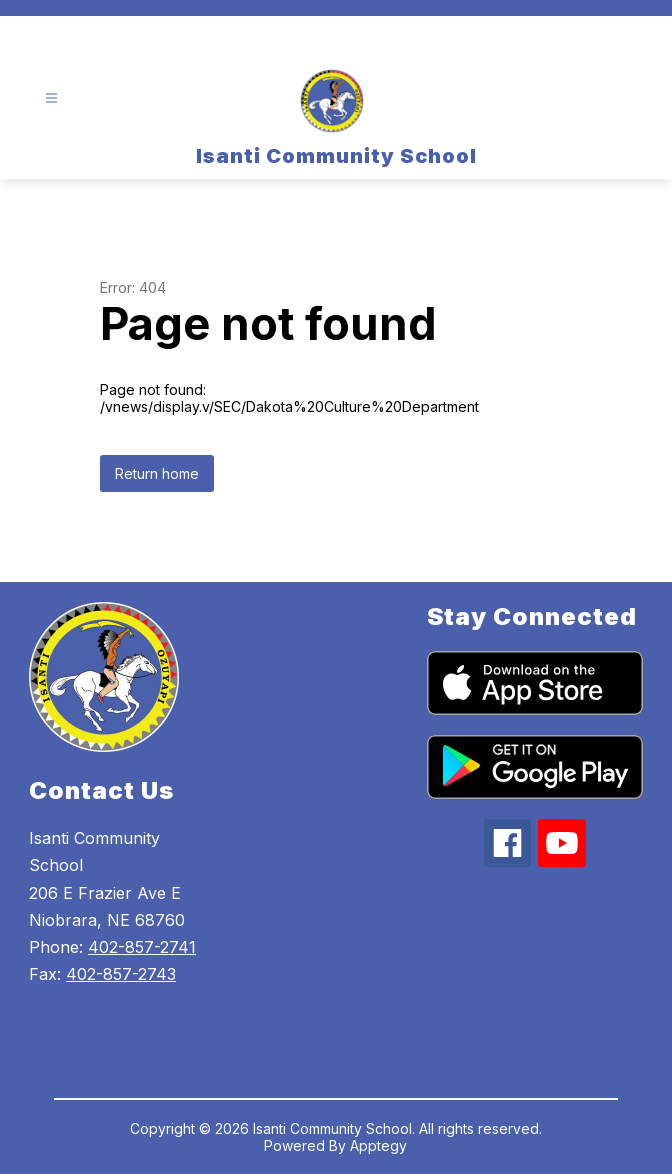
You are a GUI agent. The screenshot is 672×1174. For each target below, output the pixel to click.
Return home (157, 473)
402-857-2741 (142, 947)
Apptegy (378, 1145)
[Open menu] (51, 98)
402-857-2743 (121, 974)
